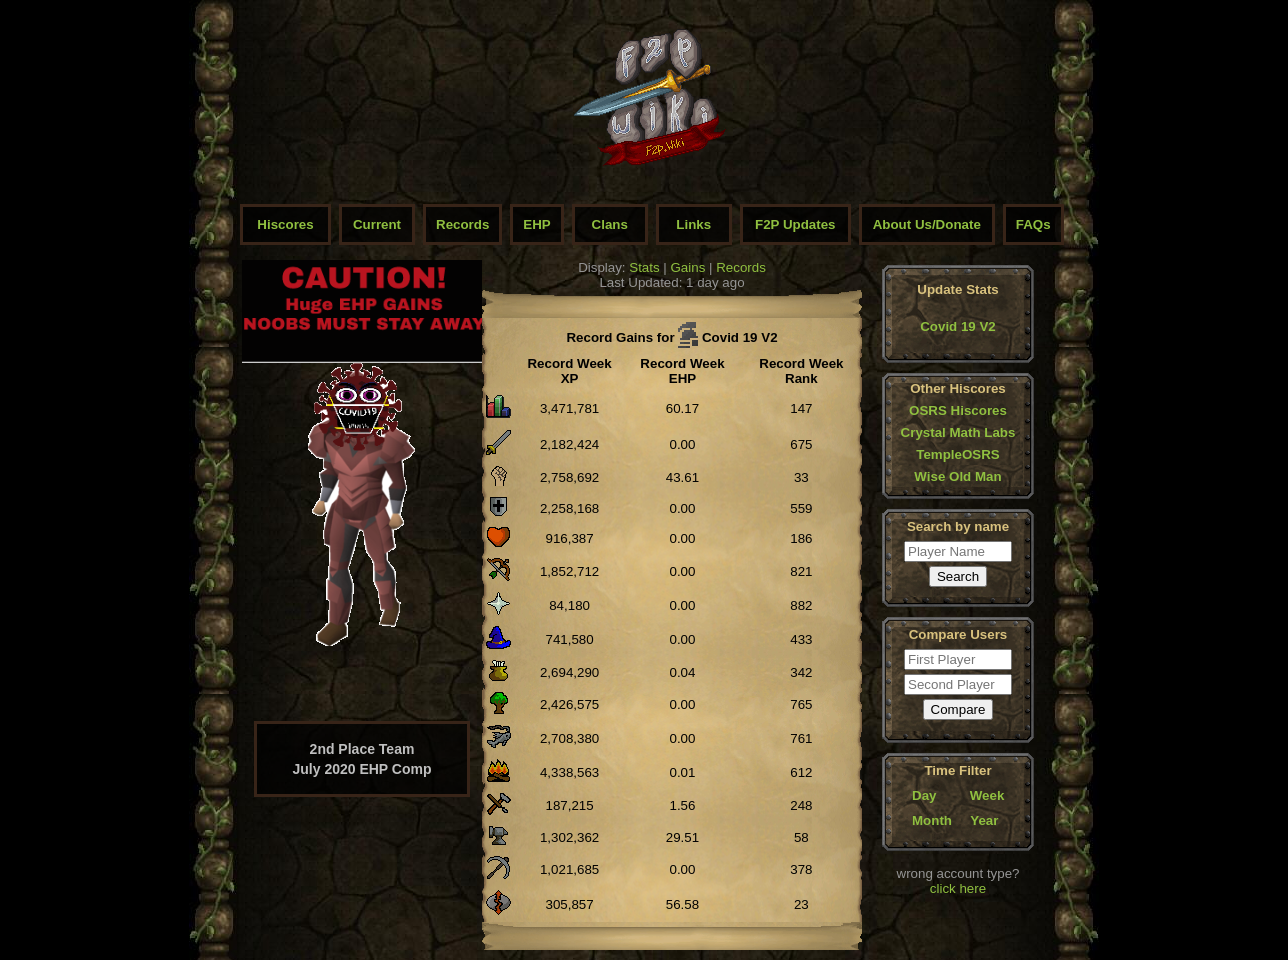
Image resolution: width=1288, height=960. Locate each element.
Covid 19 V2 (958, 326)
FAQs (1033, 224)
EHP (536, 224)
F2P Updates (795, 224)
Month (932, 820)
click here (958, 888)
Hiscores (285, 224)
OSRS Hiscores (958, 410)
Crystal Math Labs (958, 432)
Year (984, 820)
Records (462, 224)
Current (377, 224)
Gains (688, 267)
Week (987, 795)
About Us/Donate (927, 224)
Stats (644, 267)
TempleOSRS (957, 454)
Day (924, 795)
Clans (610, 224)
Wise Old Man (957, 476)
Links (693, 224)
